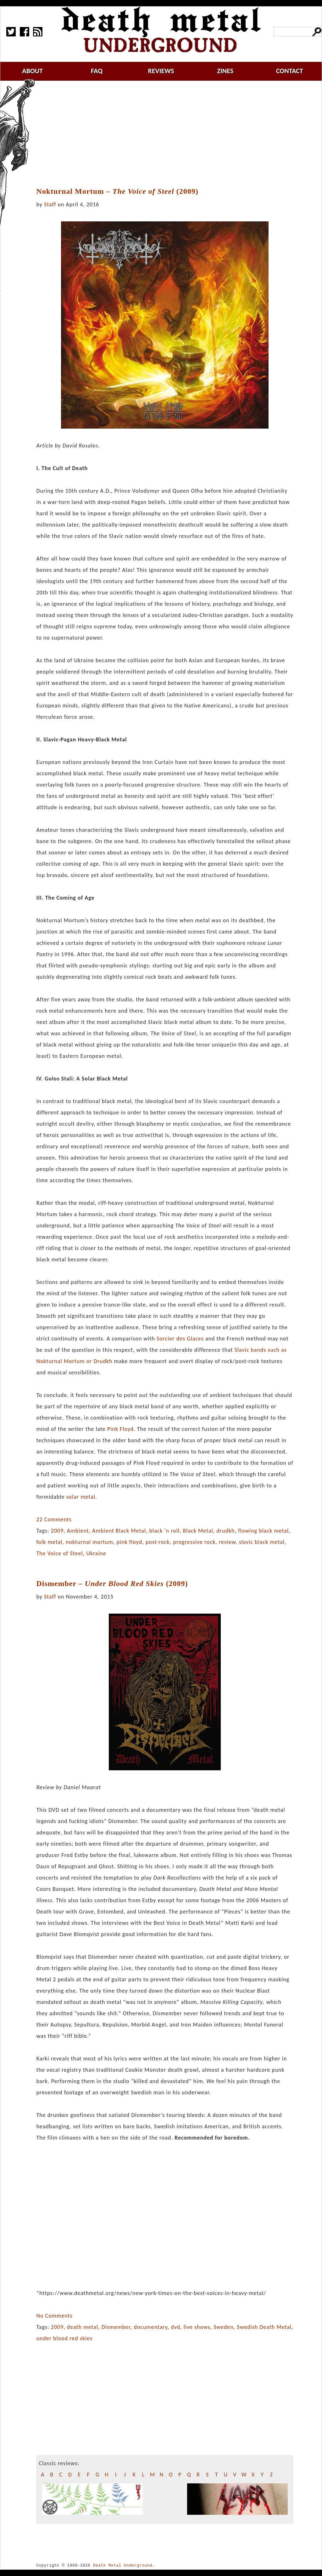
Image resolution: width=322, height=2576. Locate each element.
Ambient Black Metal (119, 1530)
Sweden (224, 2327)
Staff (50, 204)
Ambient (78, 1530)
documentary (150, 2327)
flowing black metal (263, 1530)
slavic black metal (262, 1542)
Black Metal (198, 1530)
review (227, 1542)
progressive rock (194, 1542)
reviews (161, 71)
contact (289, 71)
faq (97, 71)
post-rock (158, 1542)
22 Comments (53, 1519)
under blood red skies (64, 2338)
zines (225, 71)
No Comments (54, 2315)
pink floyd (129, 1542)
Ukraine (96, 1553)
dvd (175, 2327)
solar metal (80, 1496)
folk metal (49, 1542)
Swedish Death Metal (264, 2327)
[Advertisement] (168, 134)
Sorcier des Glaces (180, 1338)
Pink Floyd (120, 1429)
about (32, 71)
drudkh (225, 1530)
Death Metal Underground (123, 2565)
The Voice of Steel (59, 1553)
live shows (197, 2327)
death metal (82, 2327)
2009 (57, 1530)
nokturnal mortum (89, 1542)
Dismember (116, 2327)
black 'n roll (164, 1530)
